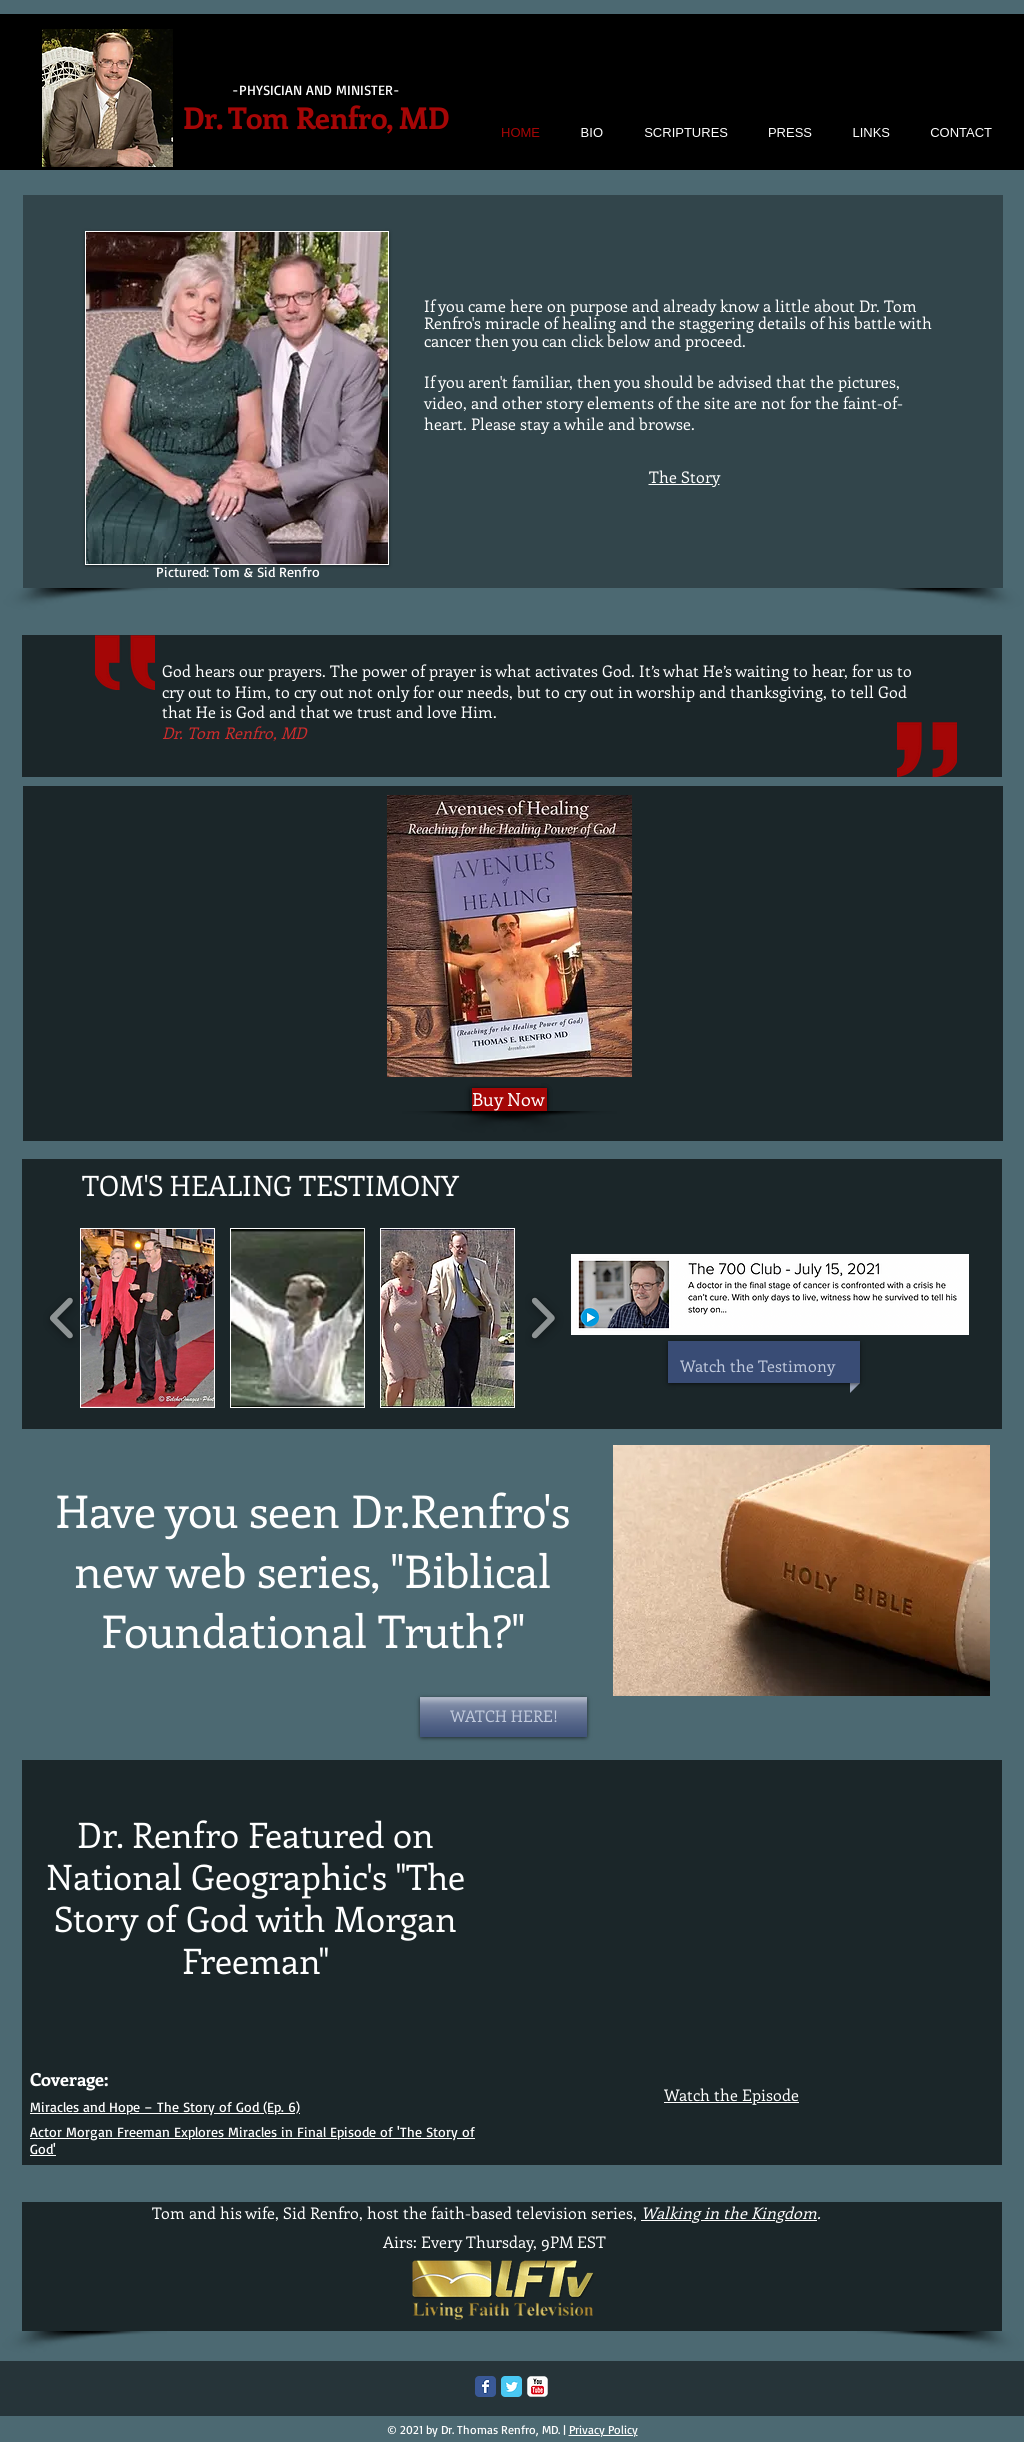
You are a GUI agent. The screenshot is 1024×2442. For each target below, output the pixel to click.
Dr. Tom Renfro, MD (316, 117)
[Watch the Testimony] (770, 1367)
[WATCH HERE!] (503, 1717)
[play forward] (542, 1318)
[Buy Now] (509, 1099)
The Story (684, 476)
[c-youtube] (537, 2386)
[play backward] (62, 1318)
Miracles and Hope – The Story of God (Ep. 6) (165, 2106)
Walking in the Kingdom (729, 2212)
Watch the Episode (731, 2094)
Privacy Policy (603, 2429)
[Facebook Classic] (485, 2386)
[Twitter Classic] (511, 2386)
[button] (147, 1318)
